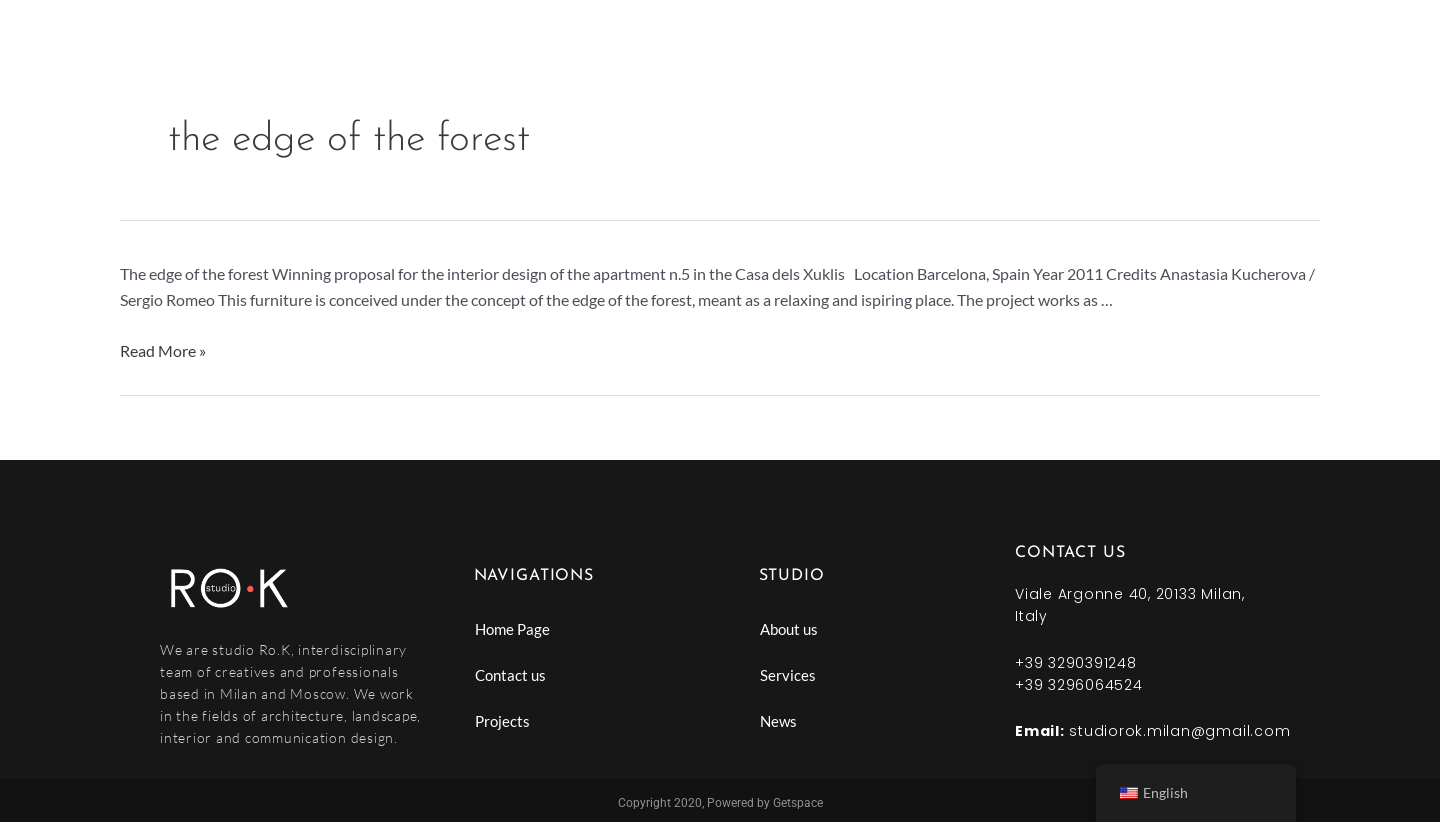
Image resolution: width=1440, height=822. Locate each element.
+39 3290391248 (1076, 663)
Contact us (510, 675)
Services (788, 675)
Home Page (512, 629)
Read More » (163, 350)
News (778, 721)
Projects (502, 721)
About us (789, 629)
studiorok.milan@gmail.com (1179, 731)
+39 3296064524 (1079, 685)
